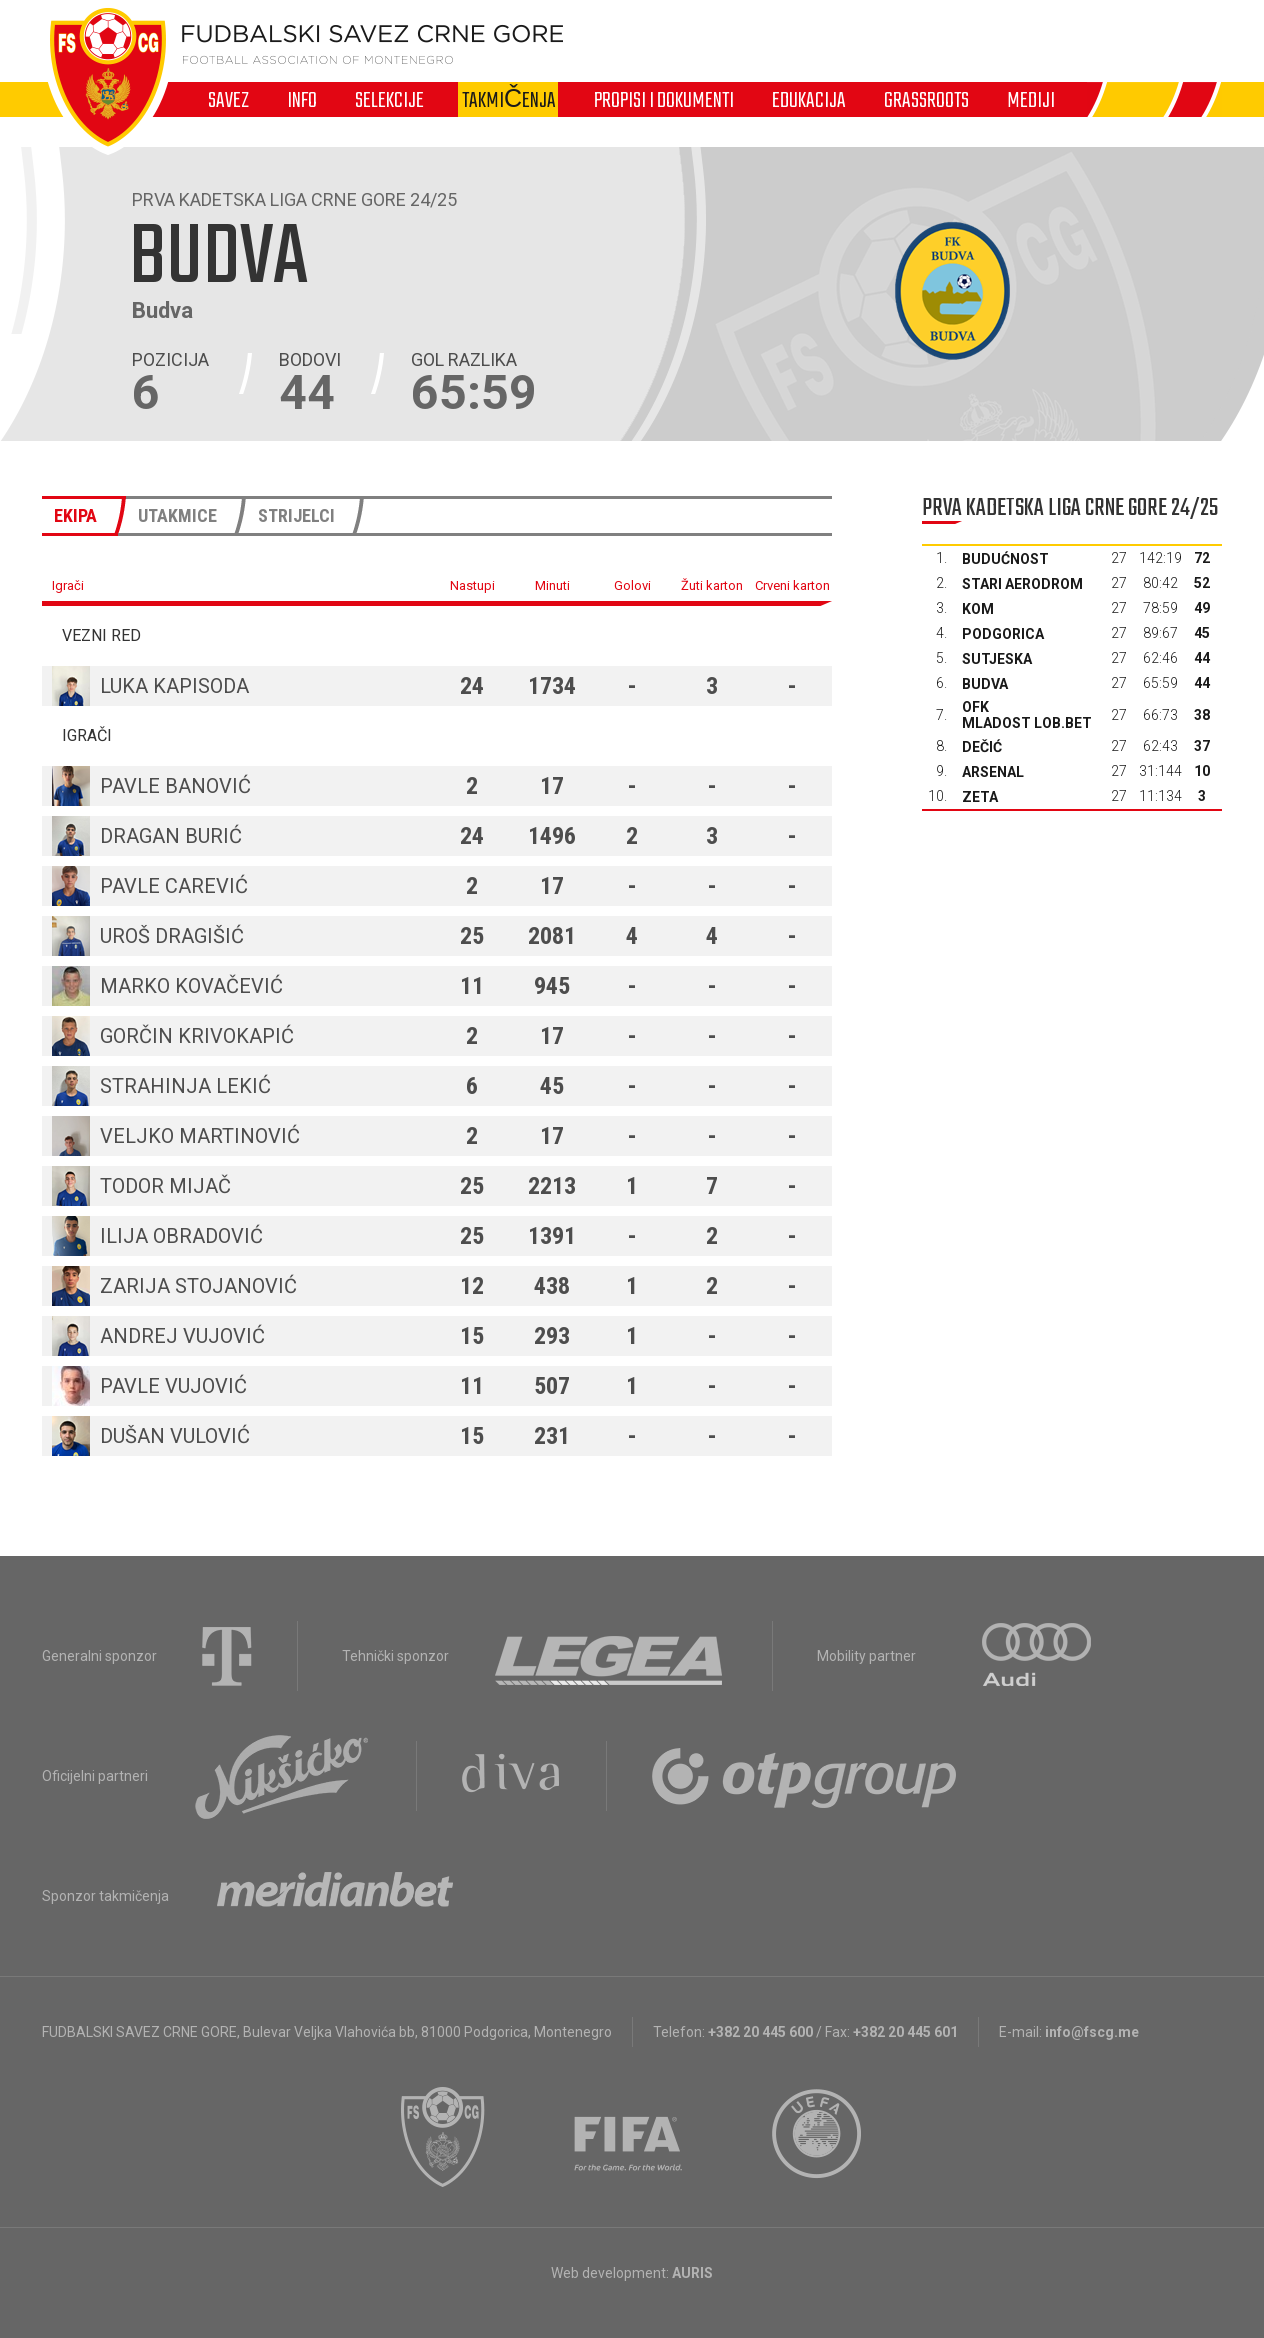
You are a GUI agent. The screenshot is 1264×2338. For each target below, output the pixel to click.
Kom (978, 609)
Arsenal (993, 772)
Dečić (982, 747)
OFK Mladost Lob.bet (1027, 715)
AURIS (692, 2273)
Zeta (980, 797)
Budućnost (1005, 559)
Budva (985, 684)
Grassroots (926, 100)
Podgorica (1003, 634)
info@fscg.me (1092, 2032)
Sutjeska (997, 659)
